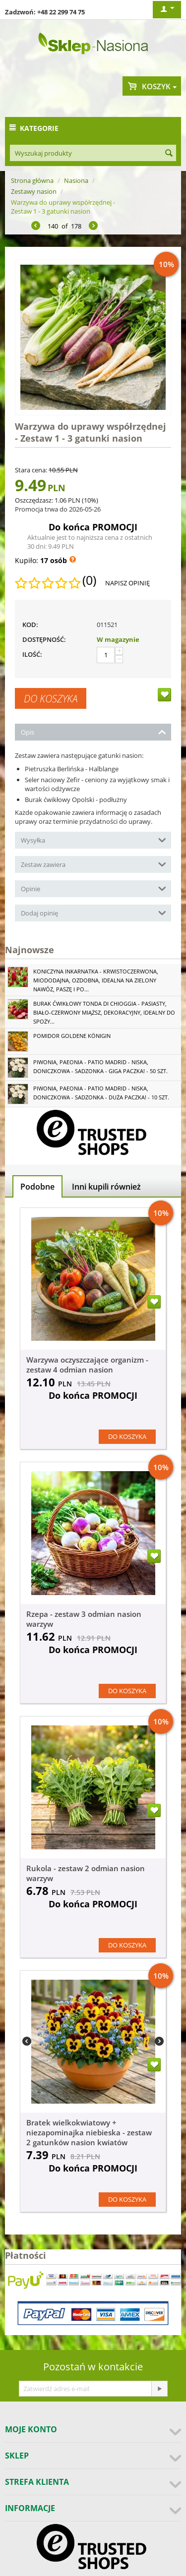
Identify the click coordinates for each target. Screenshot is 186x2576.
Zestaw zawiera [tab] (93, 864)
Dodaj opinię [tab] (93, 912)
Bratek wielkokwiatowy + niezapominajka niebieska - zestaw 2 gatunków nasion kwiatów (89, 2132)
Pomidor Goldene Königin (72, 1035)
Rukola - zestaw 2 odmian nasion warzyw (85, 1873)
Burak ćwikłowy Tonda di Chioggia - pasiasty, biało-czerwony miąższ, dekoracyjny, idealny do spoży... (104, 1012)
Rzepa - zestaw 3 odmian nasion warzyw (83, 1619)
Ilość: (32, 654)
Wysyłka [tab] (93, 839)
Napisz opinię (127, 582)
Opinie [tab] (93, 888)
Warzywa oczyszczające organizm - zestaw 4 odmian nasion (87, 1364)
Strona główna (32, 180)
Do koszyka (50, 698)
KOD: (30, 624)
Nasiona (76, 180)
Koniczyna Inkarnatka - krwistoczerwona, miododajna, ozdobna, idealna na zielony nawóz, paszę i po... (95, 980)
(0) (89, 580)
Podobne (37, 1186)
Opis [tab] (93, 731)
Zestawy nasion (34, 191)
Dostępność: (44, 639)
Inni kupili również (106, 1186)
